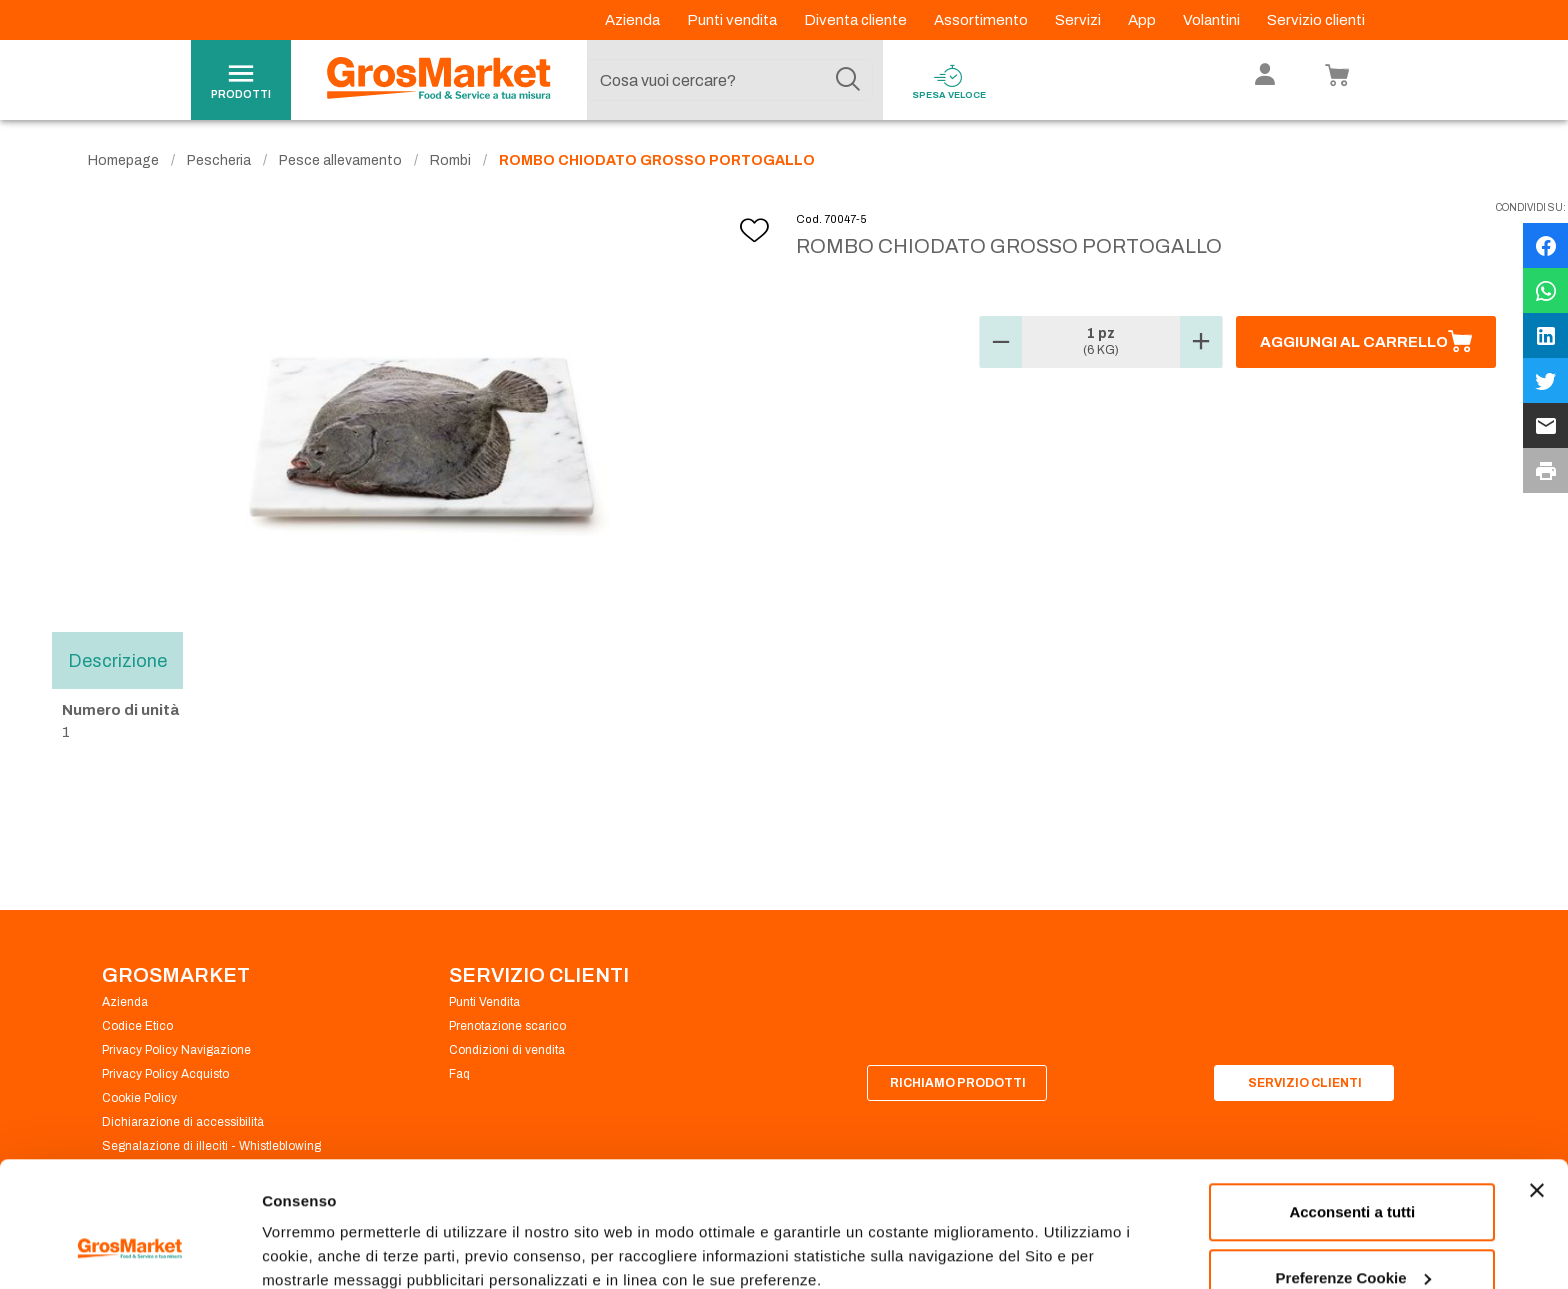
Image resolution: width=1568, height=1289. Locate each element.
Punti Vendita (484, 1002)
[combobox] (730, 80)
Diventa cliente (857, 20)
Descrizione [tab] (117, 660)
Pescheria (219, 160)
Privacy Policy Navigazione (176, 1050)
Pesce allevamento (340, 160)
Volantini (1213, 20)
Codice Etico (137, 1026)
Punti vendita (733, 20)
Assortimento (982, 20)
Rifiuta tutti (1352, 1235)
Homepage (123, 160)
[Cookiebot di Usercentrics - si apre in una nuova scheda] (129, 1250)
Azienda (634, 20)
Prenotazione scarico (507, 1026)
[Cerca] (848, 80)
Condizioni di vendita (507, 1050)
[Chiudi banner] (1537, 1083)
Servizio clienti (1316, 20)
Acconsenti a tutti (1352, 1104)
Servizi (1079, 20)
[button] (1001, 342)
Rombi (450, 160)
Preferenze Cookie (328, 1227)
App (1143, 20)
